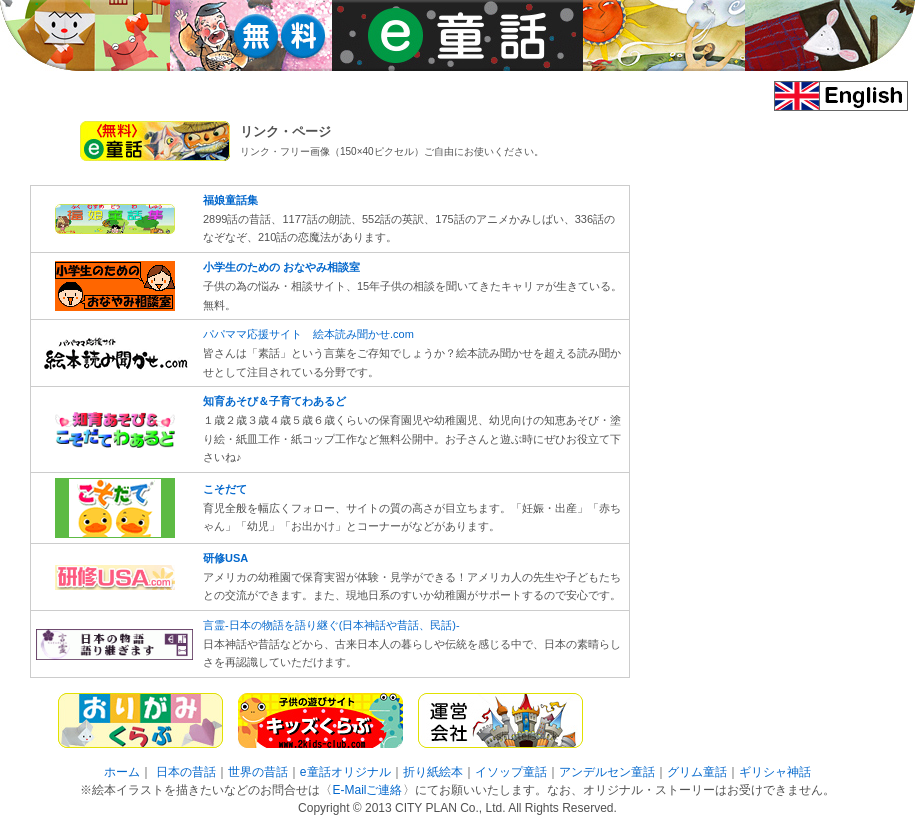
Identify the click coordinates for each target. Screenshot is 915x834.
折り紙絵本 (433, 772)
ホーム (122, 772)
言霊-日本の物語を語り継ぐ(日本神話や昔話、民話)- (331, 625)
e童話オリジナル (345, 772)
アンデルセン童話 (607, 772)
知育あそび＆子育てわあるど (274, 401)
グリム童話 (697, 772)
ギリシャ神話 (775, 772)
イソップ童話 (511, 772)
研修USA (225, 558)
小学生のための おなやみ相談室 (281, 267)
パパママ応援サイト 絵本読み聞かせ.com (308, 334)
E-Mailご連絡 (367, 790)
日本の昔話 (186, 772)
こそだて (225, 489)
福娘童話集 (230, 200)
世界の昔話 (258, 772)
